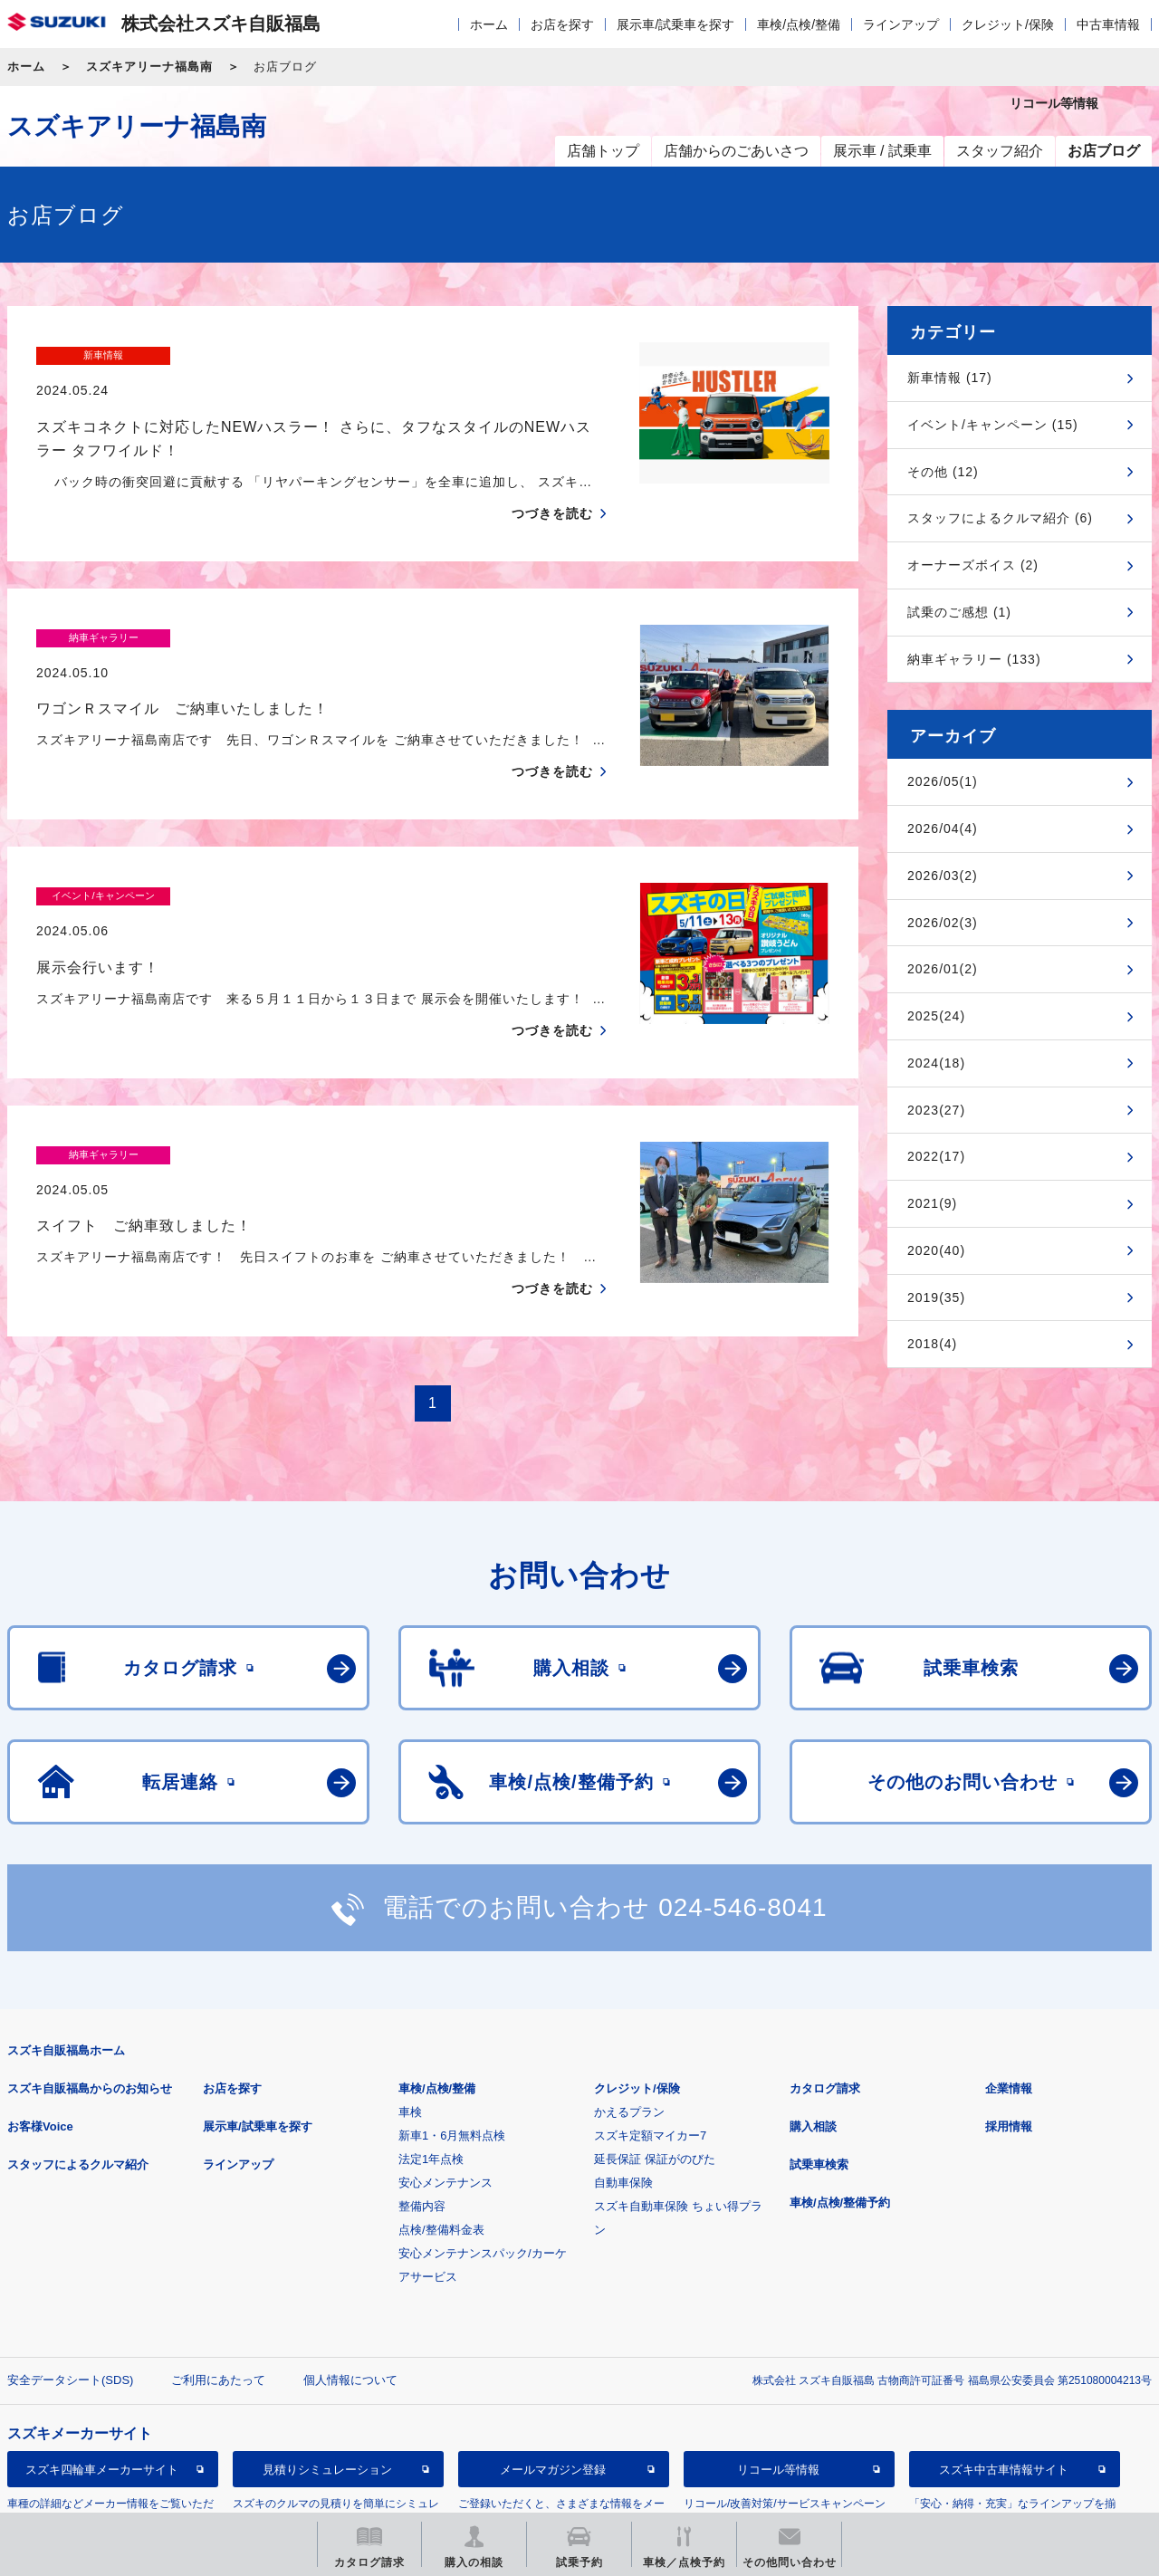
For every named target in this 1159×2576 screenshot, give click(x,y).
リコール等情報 (778, 2381)
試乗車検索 (819, 2076)
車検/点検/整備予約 (840, 2114)
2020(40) (936, 1250)
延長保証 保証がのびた (654, 2070)
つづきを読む (552, 478)
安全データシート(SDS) (70, 2291)
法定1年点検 (431, 2070)
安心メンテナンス (445, 2094)
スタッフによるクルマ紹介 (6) (1000, 518)
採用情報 (1008, 2038)
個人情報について (350, 2291)
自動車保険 (623, 2094)
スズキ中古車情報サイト (1003, 2381)
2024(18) (936, 1063)
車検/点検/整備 (798, 24)
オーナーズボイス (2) (973, 565)
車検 (410, 2023)
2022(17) (936, 1156)
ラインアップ (901, 24)
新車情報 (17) (949, 377)
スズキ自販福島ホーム (66, 1961)
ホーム (489, 24)
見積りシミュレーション (327, 2381)
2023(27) (936, 1110)
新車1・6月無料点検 (451, 2047)
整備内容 (421, 2117)
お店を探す (562, 24)
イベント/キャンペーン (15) (992, 424)
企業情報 (1008, 1999)
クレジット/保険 (1008, 24)
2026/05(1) (942, 781)
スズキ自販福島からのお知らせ (89, 1999)
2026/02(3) (942, 922)
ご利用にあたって (218, 2291)
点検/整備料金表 (441, 2141)
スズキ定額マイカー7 (650, 2047)
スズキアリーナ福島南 (149, 66)
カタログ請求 (825, 1999)
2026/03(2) (942, 875)
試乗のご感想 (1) (959, 612)
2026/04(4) (942, 828)
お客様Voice (40, 2038)
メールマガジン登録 (553, 2381)
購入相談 (813, 2038)
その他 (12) (943, 471)
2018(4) (932, 1343)
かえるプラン (629, 2023)
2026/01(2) (942, 969)
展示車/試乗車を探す (675, 24)
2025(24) (936, 1016)
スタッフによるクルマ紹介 (77, 2076)
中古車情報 (1108, 24)
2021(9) (932, 1203)
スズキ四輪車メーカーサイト (101, 2381)
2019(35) (936, 1297)
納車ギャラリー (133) (974, 659)
